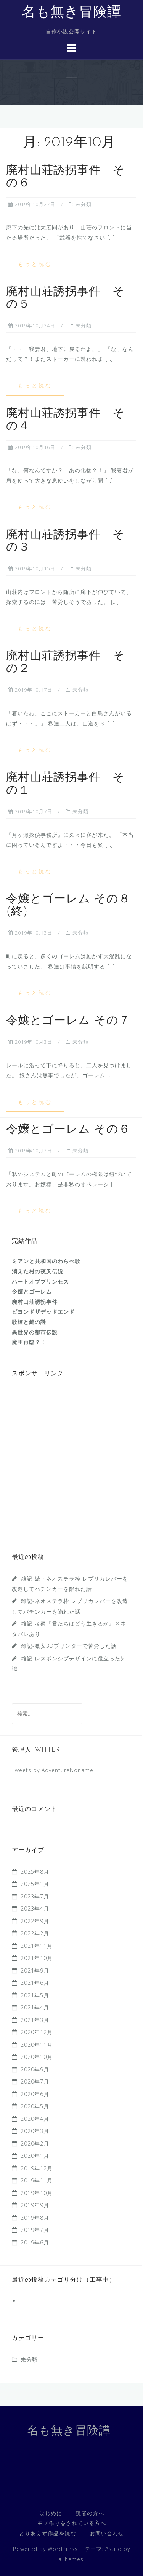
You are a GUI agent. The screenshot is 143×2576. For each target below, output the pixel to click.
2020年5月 (35, 2106)
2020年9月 (35, 2069)
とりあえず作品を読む (47, 2533)
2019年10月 (37, 2193)
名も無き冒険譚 (71, 13)
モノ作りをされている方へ (71, 2523)
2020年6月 (35, 2094)
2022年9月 (35, 1921)
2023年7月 (35, 1896)
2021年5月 (35, 1995)
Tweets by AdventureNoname (52, 1770)
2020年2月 (35, 2143)
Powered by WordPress (45, 2548)
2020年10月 (37, 2056)
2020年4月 (35, 2118)
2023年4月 (35, 1908)
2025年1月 (35, 1883)
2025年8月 (35, 1871)
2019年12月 (37, 2168)
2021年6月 (35, 1982)
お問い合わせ (107, 2533)
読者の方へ (90, 2513)
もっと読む (35, 263)
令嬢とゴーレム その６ (68, 1130)
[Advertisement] (71, 1460)
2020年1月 (35, 2155)
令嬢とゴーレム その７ (68, 1021)
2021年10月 (37, 1958)
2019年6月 (35, 2242)
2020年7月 (35, 2081)
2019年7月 (35, 2229)
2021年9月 (35, 1970)
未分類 (84, 204)
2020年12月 (37, 2032)
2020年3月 (35, 2131)
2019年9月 (35, 2205)
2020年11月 (37, 2044)
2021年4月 (35, 2007)
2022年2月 (35, 1933)
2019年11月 (37, 2180)
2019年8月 (35, 2217)
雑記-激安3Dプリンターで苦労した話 (69, 1645)
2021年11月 (37, 1945)
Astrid (113, 2548)
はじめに (50, 2513)
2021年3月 (35, 2020)
